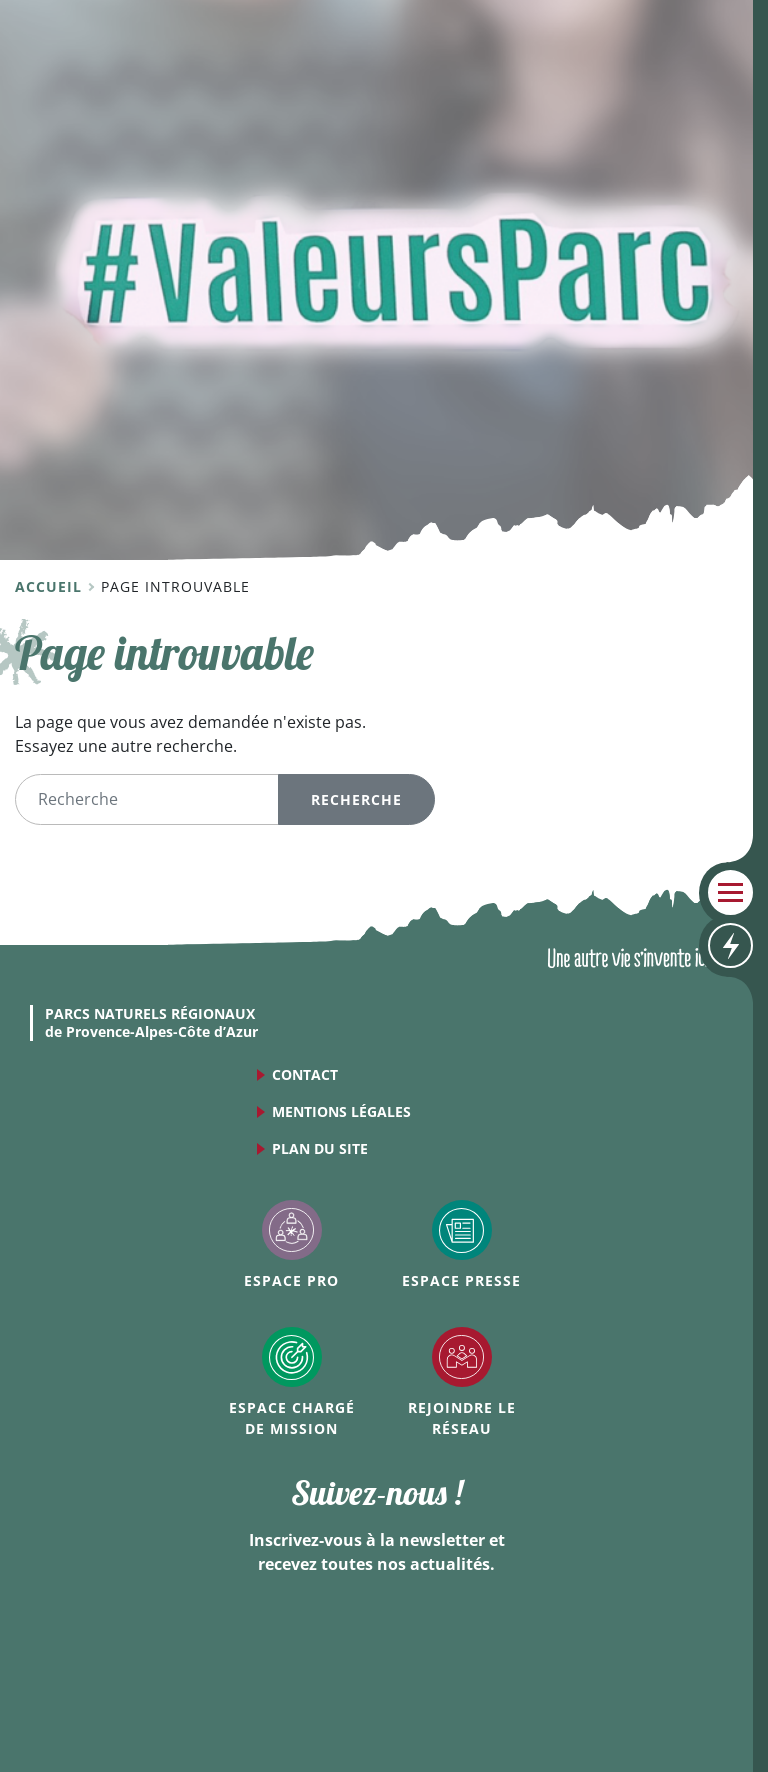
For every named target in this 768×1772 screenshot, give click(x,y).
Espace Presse (461, 1280)
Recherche (356, 799)
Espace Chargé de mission (292, 1418)
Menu (730, 892)
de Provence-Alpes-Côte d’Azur (151, 1023)
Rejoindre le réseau (462, 1418)
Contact (305, 1074)
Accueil (51, 586)
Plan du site (320, 1148)
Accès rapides (730, 945)
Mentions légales (341, 1111)
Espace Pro (291, 1280)
